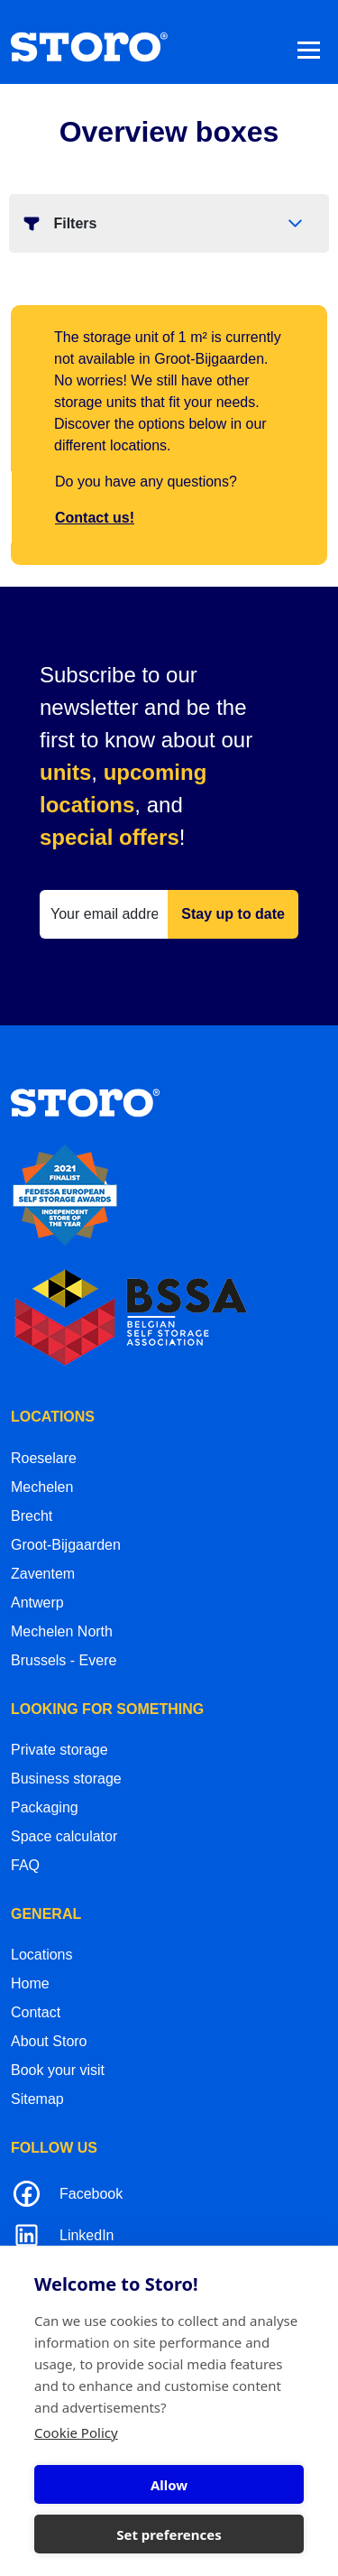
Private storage (59, 1749)
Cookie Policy (76, 2432)
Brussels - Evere (63, 1660)
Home (30, 1983)
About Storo (49, 2041)
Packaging (44, 1807)
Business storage (66, 1778)
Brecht (31, 1516)
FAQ (25, 1865)
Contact (35, 2012)
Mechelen (42, 1487)
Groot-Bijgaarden (66, 1544)
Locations (42, 1954)
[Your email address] (104, 914)
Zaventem (43, 1573)
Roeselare (44, 1458)
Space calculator (64, 1836)
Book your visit (58, 2070)
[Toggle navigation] (308, 49)
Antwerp (37, 1602)
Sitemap (37, 2099)
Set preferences (169, 2534)
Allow (169, 2485)
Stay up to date (233, 914)
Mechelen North (62, 1631)
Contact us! (94, 517)
